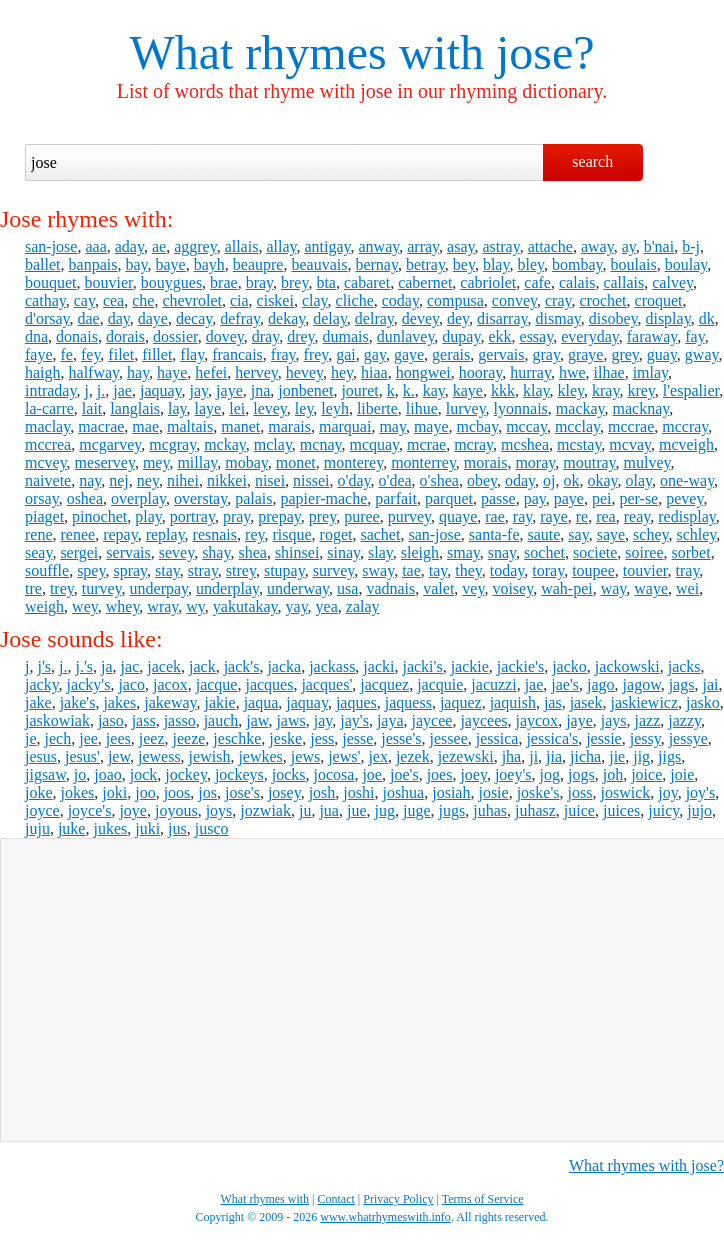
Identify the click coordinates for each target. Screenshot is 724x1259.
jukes (110, 828)
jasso (180, 720)
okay (602, 480)
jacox (170, 684)
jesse (357, 738)
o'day (354, 480)
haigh (43, 372)
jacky (42, 684)
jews (305, 756)
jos (207, 792)
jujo (699, 810)
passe (498, 498)
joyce (42, 810)
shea (252, 552)
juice (579, 810)
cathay (45, 300)
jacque (217, 684)
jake (38, 702)
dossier (175, 336)
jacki (378, 666)
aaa (95, 246)
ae (159, 246)
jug (385, 810)
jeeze (188, 738)
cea (113, 300)
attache (550, 246)
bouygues (171, 282)
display (667, 318)
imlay (650, 372)
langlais (135, 408)
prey (322, 516)
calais (577, 282)
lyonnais (521, 408)
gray (545, 354)
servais (128, 552)
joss (580, 792)
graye (586, 354)
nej (119, 480)
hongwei (423, 372)
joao (108, 774)
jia (554, 756)
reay (637, 516)
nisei (270, 480)
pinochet (99, 516)
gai (346, 354)
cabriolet (488, 282)
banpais (93, 264)
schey (650, 534)
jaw (257, 720)
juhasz (535, 810)
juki (147, 828)
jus (177, 828)
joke (39, 792)
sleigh (420, 552)
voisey (512, 588)
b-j (691, 246)
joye (133, 810)
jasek (586, 702)
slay (380, 552)
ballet (43, 264)
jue (357, 810)
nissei (311, 480)
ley (304, 408)
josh (322, 792)
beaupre (258, 264)
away (597, 246)
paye (569, 498)
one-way (687, 480)
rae (495, 516)
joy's (701, 792)
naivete (48, 480)
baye (170, 264)
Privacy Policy (398, 1199)
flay (192, 354)
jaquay (161, 390)
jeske (285, 738)
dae (89, 318)
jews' (344, 756)
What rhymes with (306, 52)
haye (172, 372)
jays (614, 720)
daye (153, 318)
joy (667, 792)
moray (535, 462)
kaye (468, 390)
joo (145, 792)
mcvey (46, 462)
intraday (50, 390)
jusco (212, 828)
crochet (602, 300)
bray (259, 282)
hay (138, 372)
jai (710, 684)
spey (91, 570)
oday (520, 480)
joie (682, 774)
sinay (343, 552)
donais (77, 336)
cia (239, 300)
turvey (102, 588)
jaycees (483, 720)
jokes (78, 792)
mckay (225, 444)
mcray (473, 444)
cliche (355, 300)
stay (167, 570)
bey (464, 264)
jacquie (440, 684)
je (31, 738)
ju (305, 810)
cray (558, 300)
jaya (390, 720)
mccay (526, 426)
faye (39, 354)
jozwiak (265, 810)
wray (162, 606)
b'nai (659, 246)
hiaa (374, 372)
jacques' (326, 684)
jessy (645, 738)
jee (88, 738)
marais (289, 426)
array (423, 246)
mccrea (48, 444)
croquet (659, 300)
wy (195, 606)
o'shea (439, 480)
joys (219, 810)
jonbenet (305, 390)
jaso (111, 720)
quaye (458, 516)
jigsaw (45, 774)
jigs (669, 756)
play (148, 516)
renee (78, 534)
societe (595, 552)
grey (624, 354)
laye (208, 408)
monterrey (423, 462)
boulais (633, 264)
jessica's (552, 738)
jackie (470, 666)
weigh (44, 606)
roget (336, 534)
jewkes (260, 756)
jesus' (82, 756)
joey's (513, 774)
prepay (279, 516)
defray (240, 318)
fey (90, 354)
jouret (359, 390)
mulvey (647, 462)
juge (417, 810)
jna (261, 390)
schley (696, 534)
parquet (449, 498)
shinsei (297, 552)
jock (144, 774)
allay (281, 246)
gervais (501, 354)
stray (203, 570)
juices (621, 810)
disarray (502, 318)
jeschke (237, 738)
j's (44, 666)
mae (145, 426)
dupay (461, 336)
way (614, 588)
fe (67, 354)
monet (296, 462)
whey (123, 606)
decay (194, 318)
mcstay (579, 444)
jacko (569, 666)
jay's (354, 720)
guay (662, 354)
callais (623, 282)
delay (330, 318)
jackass (332, 666)
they (468, 570)
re (582, 516)
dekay (286, 318)
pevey (684, 498)
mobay (246, 462)
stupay (284, 570)
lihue (422, 408)
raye (554, 516)
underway (298, 588)
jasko (703, 702)
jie (617, 756)
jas (553, 702)
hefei (211, 372)
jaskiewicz (645, 702)
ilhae (609, 372)
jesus (41, 756)
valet (438, 588)
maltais (190, 426)
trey (62, 588)
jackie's (520, 666)
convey (514, 300)
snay (502, 552)
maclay (47, 426)
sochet (544, 552)
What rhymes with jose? (646, 1165)
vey (473, 588)
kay (434, 390)
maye (431, 426)
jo (80, 774)
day (119, 318)
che (143, 300)
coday (400, 300)
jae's (565, 684)
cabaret (367, 282)
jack (202, 666)
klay (536, 390)
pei (602, 498)
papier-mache (324, 498)
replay (165, 534)
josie (493, 792)
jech (58, 738)
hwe (572, 372)
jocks (289, 774)
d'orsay (47, 318)
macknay (641, 408)
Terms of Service (483, 1199)
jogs (581, 774)
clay (315, 300)
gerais (451, 354)
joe (372, 774)
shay (216, 552)
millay (197, 462)
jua (329, 810)
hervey (256, 372)
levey (270, 408)
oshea (85, 498)
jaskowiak (57, 720)
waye (651, 588)
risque (291, 534)
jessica (497, 738)
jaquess (408, 702)
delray (374, 318)
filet (121, 354)
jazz (648, 720)
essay (537, 336)
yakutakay (245, 606)
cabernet (425, 282)
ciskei (275, 300)
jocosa (334, 774)
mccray (685, 426)
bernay (376, 264)
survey (334, 570)
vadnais (390, 588)
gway (702, 354)
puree (362, 516)
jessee (449, 738)
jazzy (684, 720)
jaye (229, 390)
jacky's (89, 684)
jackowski (627, 666)
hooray (480, 372)
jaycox (536, 720)
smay (463, 552)
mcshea (525, 444)
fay (694, 336)
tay (438, 570)
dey (458, 318)
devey (420, 318)
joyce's (90, 810)
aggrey (195, 246)
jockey (186, 774)
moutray (589, 462)
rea (606, 516)
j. (101, 390)
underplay (227, 588)
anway (379, 246)
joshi (358, 792)
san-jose (51, 246)
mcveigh (686, 444)
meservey (105, 462)
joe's (404, 774)
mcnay (321, 444)
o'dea (395, 480)
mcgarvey (110, 444)
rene (39, 534)
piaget (44, 516)
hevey (304, 372)
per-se (638, 498)
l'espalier (691, 390)
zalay (363, 606)
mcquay (374, 444)
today (507, 570)
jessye (688, 738)
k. (409, 390)
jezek (413, 756)
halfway (94, 372)
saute (543, 534)
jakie (220, 702)
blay (496, 264)
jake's (78, 702)
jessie (604, 738)
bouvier (109, 282)
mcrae (426, 444)
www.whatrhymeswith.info (385, 1217)
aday (129, 246)
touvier (645, 570)
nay (90, 480)
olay (639, 480)
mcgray (172, 444)
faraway (652, 336)
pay (535, 498)
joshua (403, 792)
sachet (380, 534)
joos (177, 792)
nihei (183, 480)
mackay (580, 408)
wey (85, 606)
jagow (642, 684)
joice (646, 774)
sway (378, 570)
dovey (225, 336)
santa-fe (494, 534)
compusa (455, 300)
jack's (242, 666)
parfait (396, 498)
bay (136, 264)
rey (254, 534)
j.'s (84, 666)
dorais (125, 336)
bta (326, 282)
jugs (452, 810)
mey (156, 462)
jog (550, 774)
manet (240, 426)
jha (512, 756)
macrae (101, 426)
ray (522, 516)
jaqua (261, 702)
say (578, 534)
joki (114, 792)
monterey (353, 462)
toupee (593, 570)
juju (37, 828)
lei (237, 408)
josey (284, 792)
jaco (131, 684)
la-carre (49, 408)
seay (38, 552)
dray (265, 336)
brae (224, 282)
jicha (585, 756)
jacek (164, 666)
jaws (290, 720)
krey (640, 390)
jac (130, 666)
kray (605, 390)
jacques (269, 684)
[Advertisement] (354, 988)
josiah (451, 792)
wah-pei (567, 588)
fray (283, 354)
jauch (221, 720)
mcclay (577, 426)
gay (375, 354)
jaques (356, 702)
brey (294, 282)
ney (148, 480)
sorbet (691, 552)
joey (473, 774)
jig (641, 756)
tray (688, 570)
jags (682, 684)
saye (611, 534)
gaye (409, 354)
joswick (625, 792)
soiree (644, 552)
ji (533, 756)
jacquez (384, 684)
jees (118, 738)
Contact (336, 1199)
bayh (209, 264)
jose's (242, 792)
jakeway (170, 702)
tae (411, 570)
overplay (138, 498)
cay (84, 300)
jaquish (513, 702)
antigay (327, 246)
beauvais (319, 264)
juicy (663, 810)
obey (482, 480)
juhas (490, 810)
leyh (335, 408)
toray (548, 570)
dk (707, 318)
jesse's (401, 738)
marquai (345, 426)
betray (425, 264)
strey (241, 570)
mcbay (478, 426)
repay (120, 534)
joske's (538, 792)
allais (242, 246)
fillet (157, 354)
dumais (346, 336)
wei (687, 588)
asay (460, 246)
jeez (152, 738)
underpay (159, 588)
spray (130, 570)
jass (144, 720)
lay (177, 408)
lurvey (466, 408)
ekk (499, 336)
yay (297, 606)
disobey (613, 318)
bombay (577, 264)
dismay (558, 318)
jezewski (466, 756)
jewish (210, 756)
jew (119, 756)
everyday (590, 336)
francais (237, 354)
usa (347, 588)
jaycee (432, 720)
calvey (672, 282)
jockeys (239, 774)
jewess (159, 756)
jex (378, 756)
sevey (176, 552)
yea (327, 606)
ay (629, 246)
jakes (119, 702)
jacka (284, 666)
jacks (684, 666)
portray (192, 516)
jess (322, 738)
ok (571, 480)
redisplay (687, 516)
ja (107, 666)
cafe (537, 282)
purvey (409, 516)
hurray (530, 372)
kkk (503, 390)
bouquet (51, 282)
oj (549, 480)
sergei (79, 552)
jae (122, 390)
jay (199, 390)
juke (72, 828)
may (392, 426)
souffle (47, 570)
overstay (200, 498)
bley (530, 264)
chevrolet (192, 300)
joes (440, 774)
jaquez (461, 702)
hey (342, 372)
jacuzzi (493, 684)
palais (253, 498)
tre (33, 588)
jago (601, 684)
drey (300, 336)
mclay (273, 444)
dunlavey (406, 336)
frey (316, 354)
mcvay (630, 444)
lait (92, 408)
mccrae (631, 426)
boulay (686, 264)
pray (236, 516)
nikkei (227, 480)
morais (486, 462)
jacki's (422, 666)
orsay (42, 498)
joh (613, 774)
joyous (176, 810)
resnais (215, 534)
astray (500, 246)
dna (36, 336)
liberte (377, 408)
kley (570, 390)
